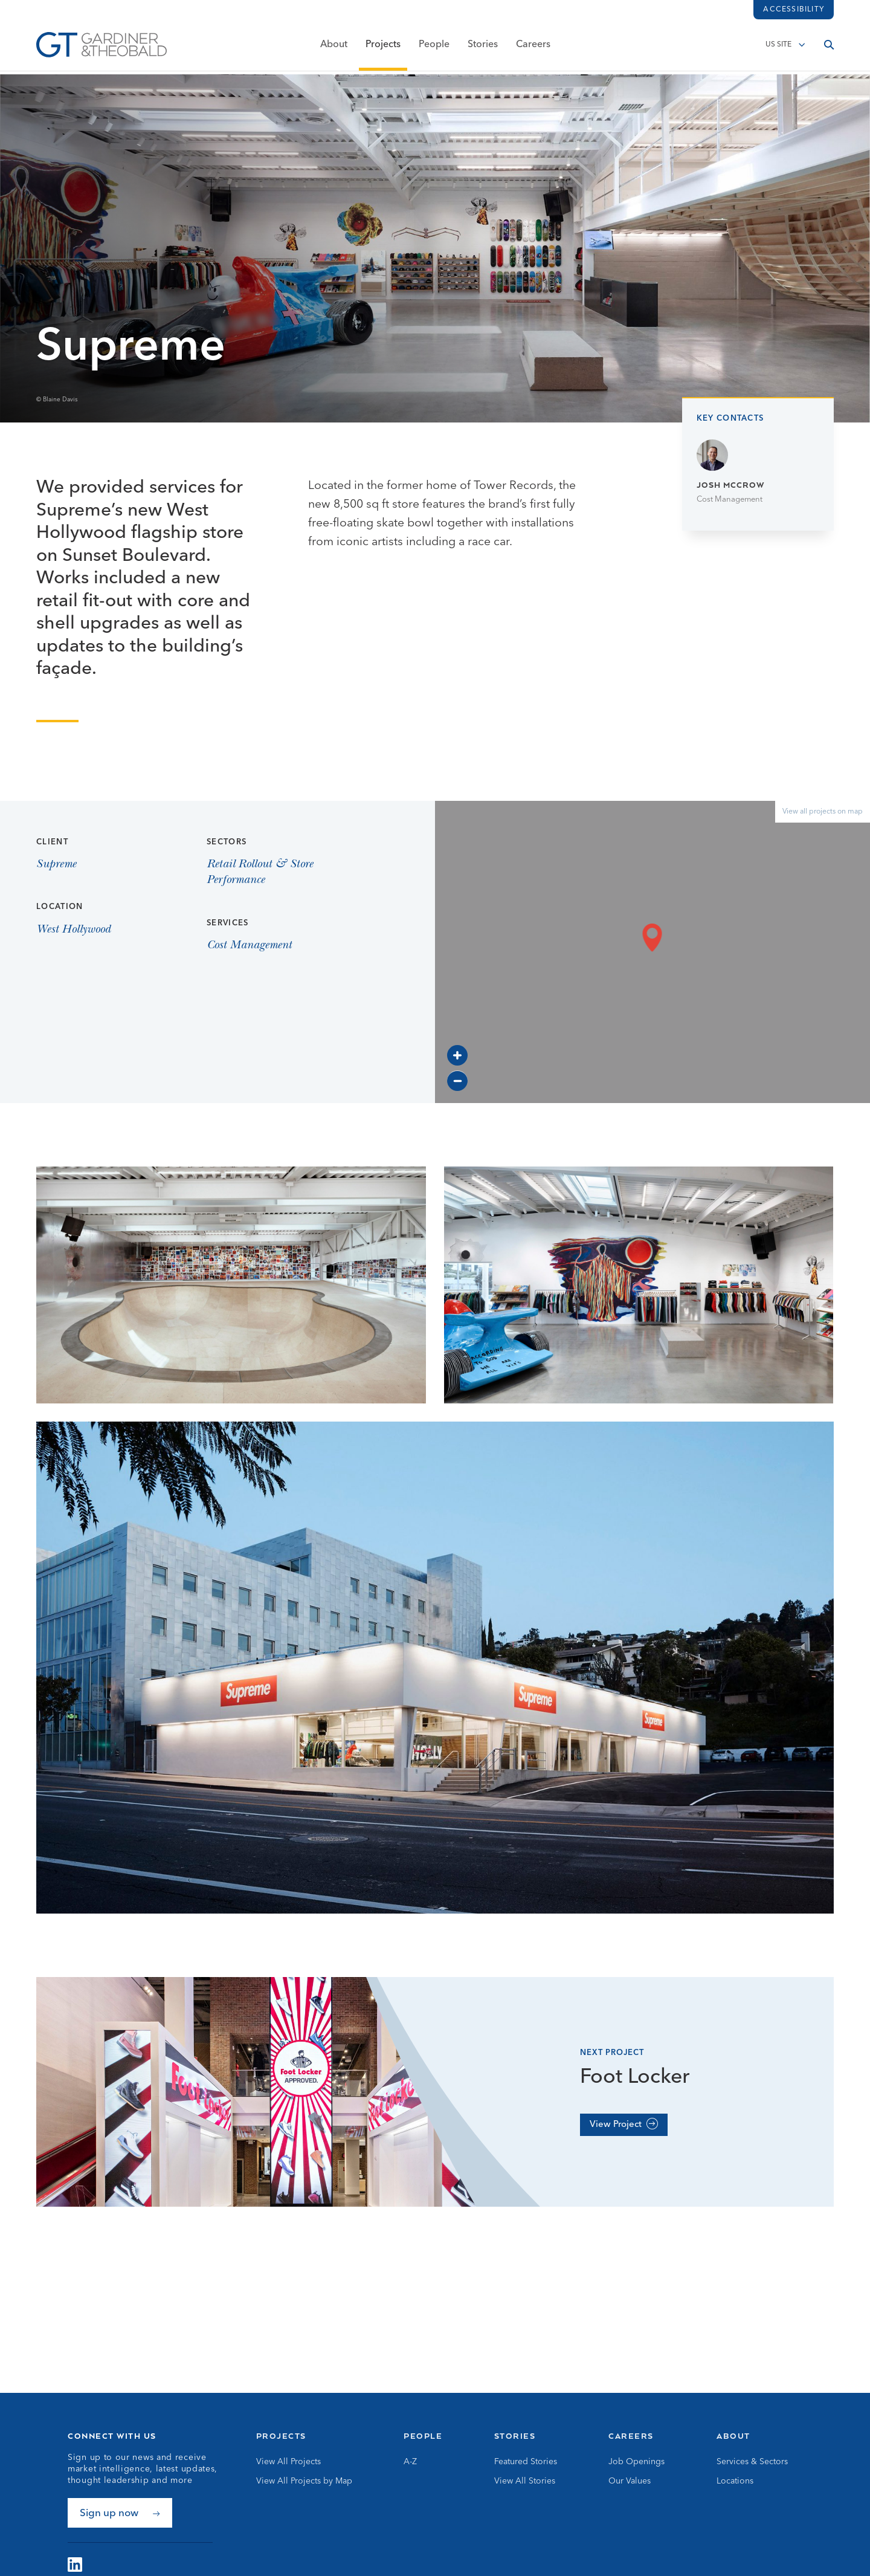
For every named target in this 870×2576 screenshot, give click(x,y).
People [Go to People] (423, 2435)
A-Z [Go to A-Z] (410, 2462)
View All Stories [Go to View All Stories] (524, 2481)
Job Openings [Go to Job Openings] (636, 2462)
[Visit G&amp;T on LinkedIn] (75, 2564)
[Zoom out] (457, 1080)
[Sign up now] (120, 2513)
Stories (483, 46)
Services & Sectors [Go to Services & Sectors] (752, 2462)
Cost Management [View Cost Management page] (249, 946)
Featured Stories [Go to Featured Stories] (525, 2462)
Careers (533, 46)
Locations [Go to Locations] (735, 2481)
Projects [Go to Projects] (281, 2435)
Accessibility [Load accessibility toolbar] (793, 9)
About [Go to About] (733, 2435)
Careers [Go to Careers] (631, 2435)
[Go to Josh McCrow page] (758, 472)
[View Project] (624, 2125)
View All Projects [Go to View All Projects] (288, 2462)
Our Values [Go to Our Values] (629, 2481)
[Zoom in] (457, 1055)
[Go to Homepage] (101, 46)
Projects (383, 46)
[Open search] (829, 46)
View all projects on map (822, 811)
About (333, 46)
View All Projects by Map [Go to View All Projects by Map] (304, 2481)
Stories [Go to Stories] (515, 2435)
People (434, 46)
